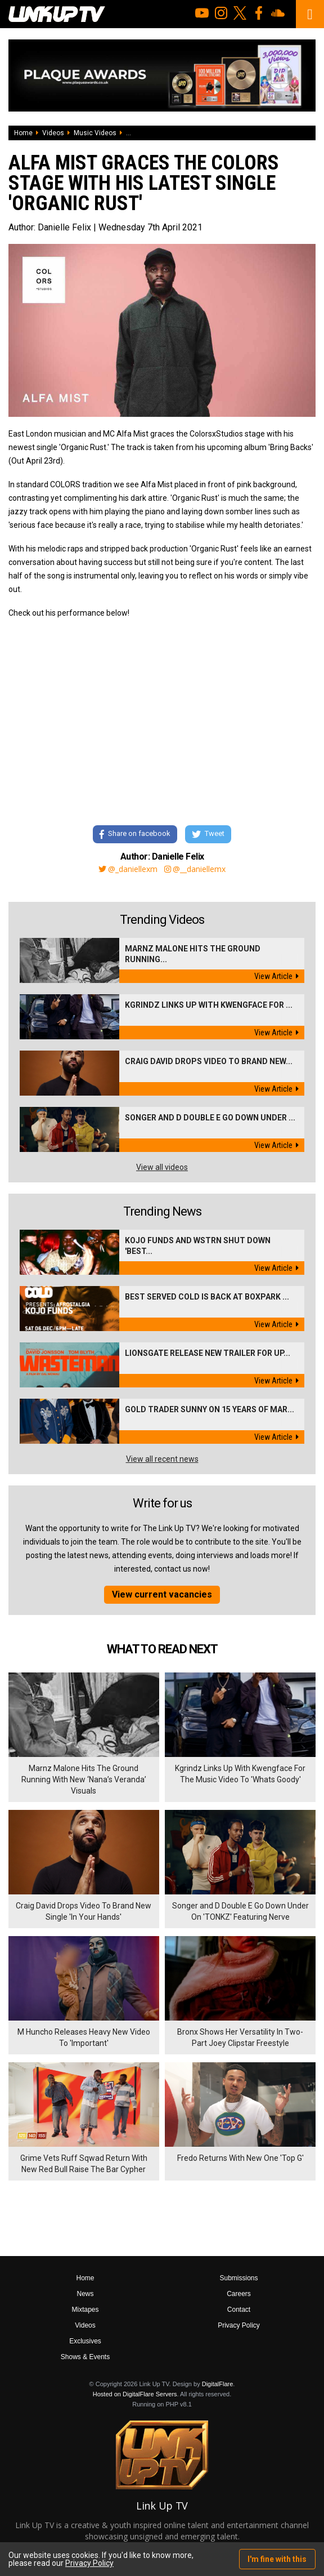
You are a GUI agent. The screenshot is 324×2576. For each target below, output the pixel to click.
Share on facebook (135, 834)
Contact (238, 2309)
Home (23, 133)
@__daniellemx (195, 869)
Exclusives (85, 2341)
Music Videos (95, 133)
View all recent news (162, 1459)
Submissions (238, 2278)
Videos (53, 133)
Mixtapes (84, 2309)
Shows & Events (85, 2357)
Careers (239, 2294)
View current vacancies (162, 1594)
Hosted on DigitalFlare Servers (135, 2394)
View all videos (162, 1167)
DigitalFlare (217, 2384)
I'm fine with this (277, 2559)
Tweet (208, 834)
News (84, 2294)
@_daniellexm (128, 869)
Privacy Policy (239, 2325)
